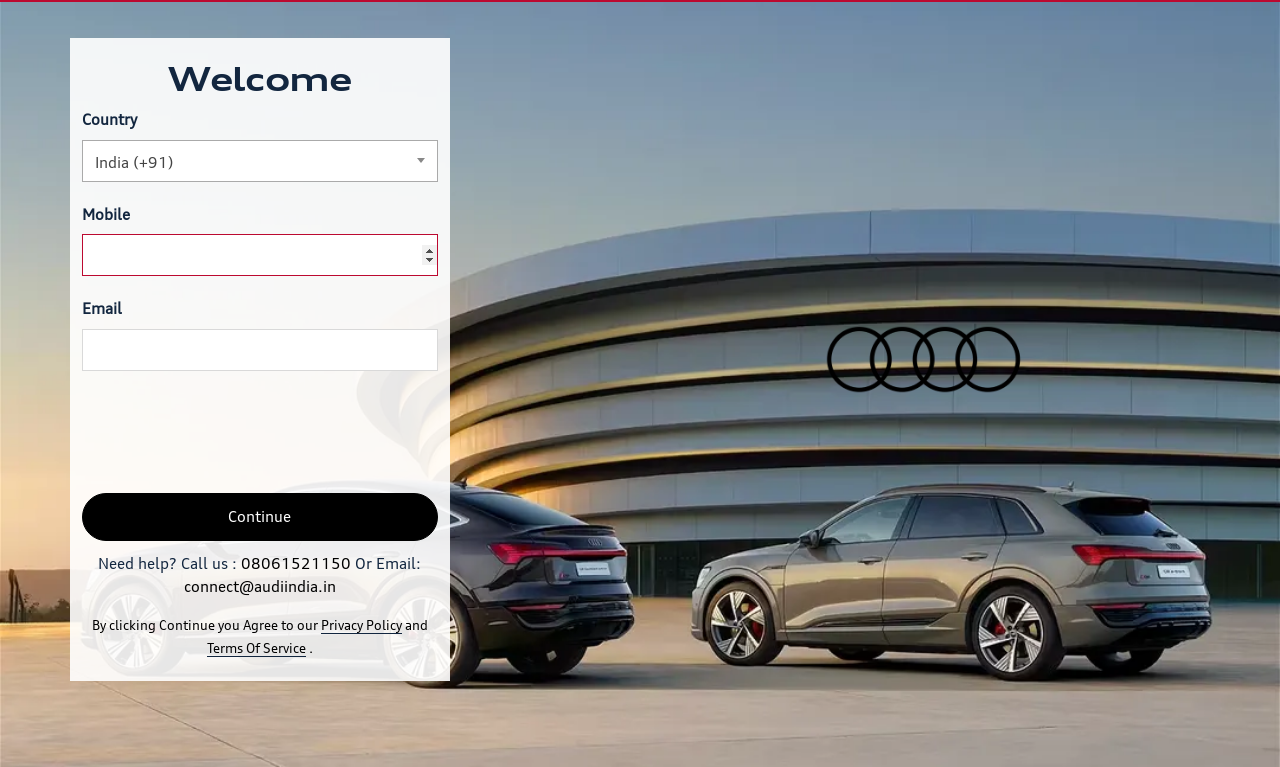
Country (109, 119)
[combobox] (260, 161)
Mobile (106, 214)
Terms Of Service (256, 648)
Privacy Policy (361, 625)
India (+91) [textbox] (134, 162)
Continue (259, 516)
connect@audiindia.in (260, 586)
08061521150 (296, 563)
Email (102, 308)
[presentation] (234, 432)
